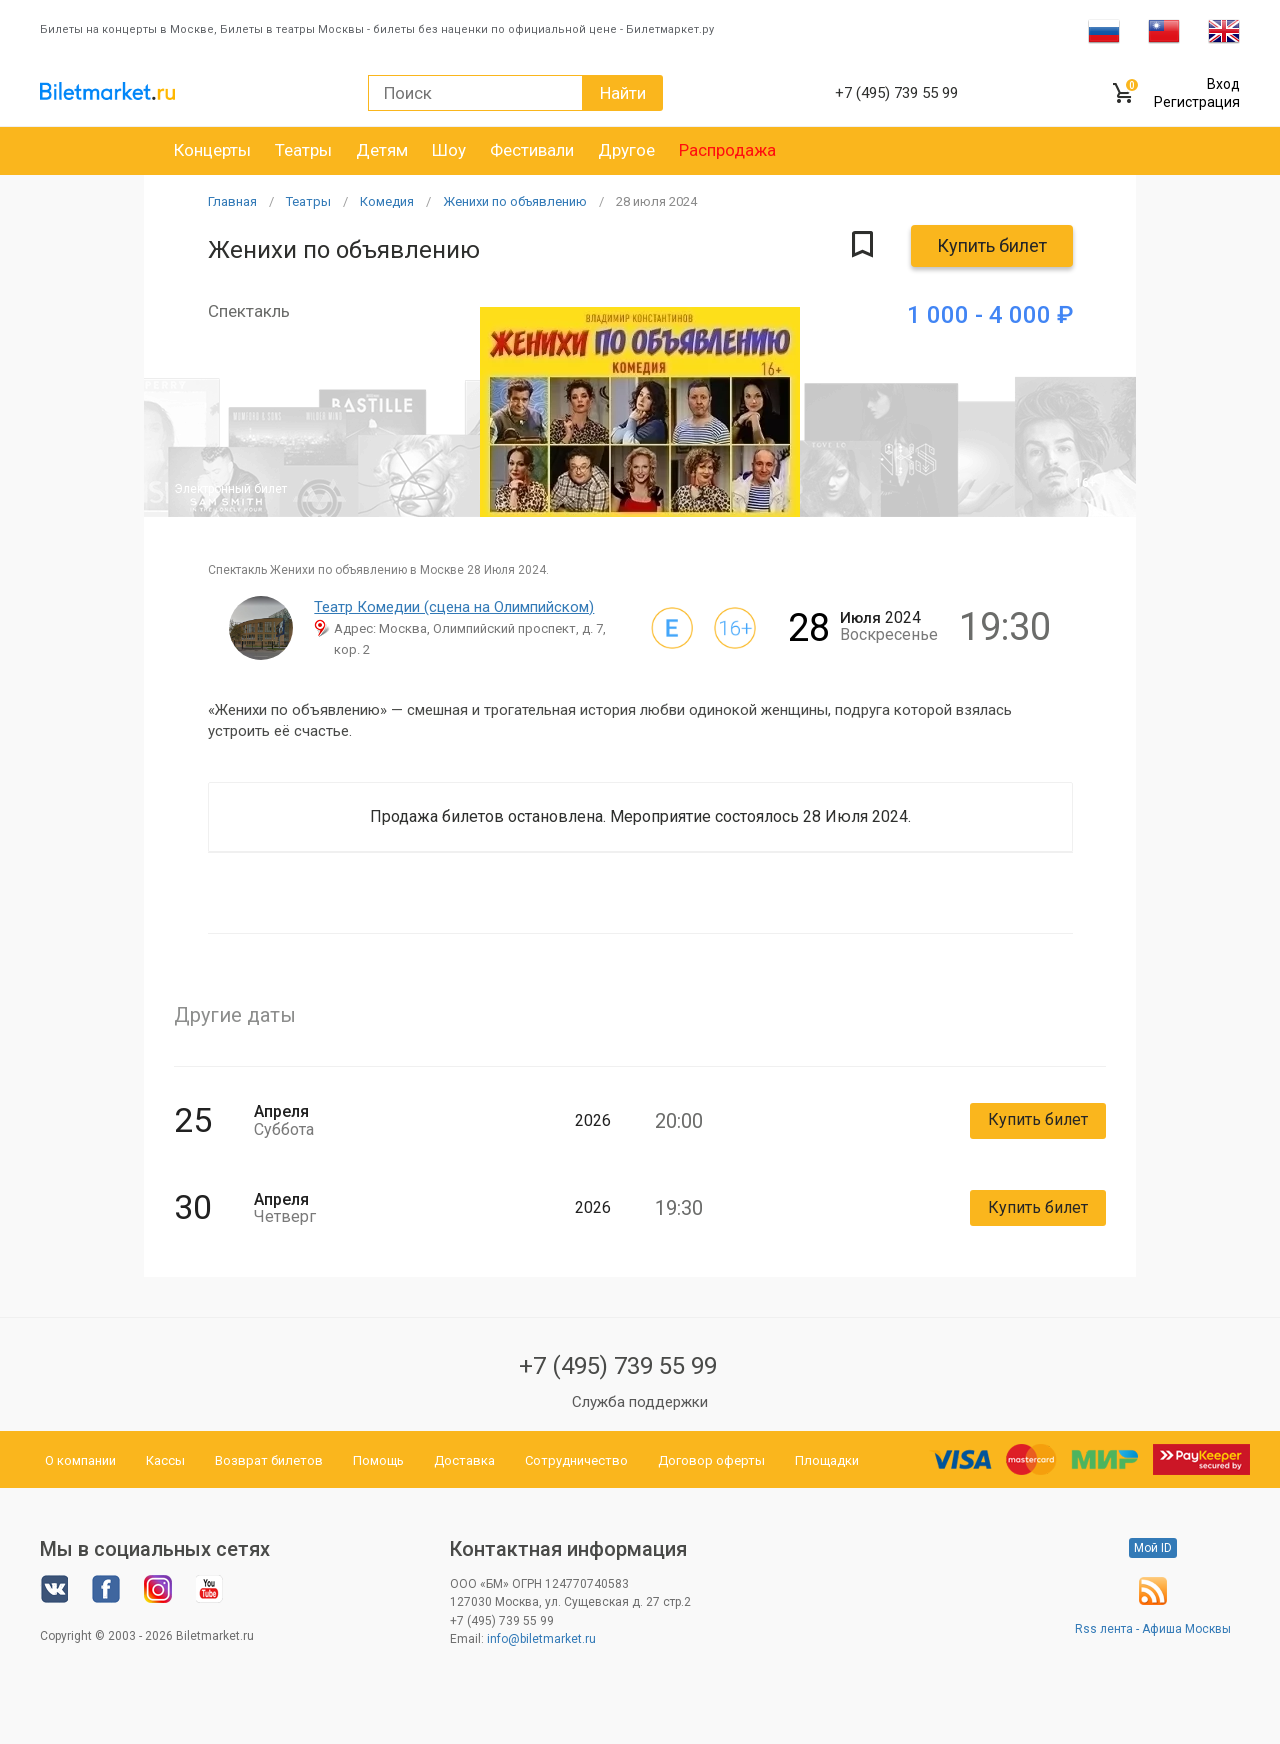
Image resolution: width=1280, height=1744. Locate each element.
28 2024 (656, 201)
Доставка (464, 1460)
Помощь (378, 1460)
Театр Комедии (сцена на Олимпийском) (454, 607)
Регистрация (1197, 102)
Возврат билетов (269, 1460)
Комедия (387, 201)
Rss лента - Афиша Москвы (1153, 1629)
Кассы (165, 1460)
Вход (1223, 84)
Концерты (212, 150)
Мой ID (1153, 1548)
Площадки (827, 1460)
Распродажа (727, 150)
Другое (626, 150)
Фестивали (532, 150)
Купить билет (992, 245)
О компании (80, 1460)
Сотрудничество (576, 1460)
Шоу (449, 150)
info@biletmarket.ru (541, 1639)
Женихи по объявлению (515, 201)
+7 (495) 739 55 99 (618, 1366)
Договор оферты (711, 1460)
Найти (623, 93)
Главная (232, 201)
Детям (382, 150)
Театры (303, 150)
